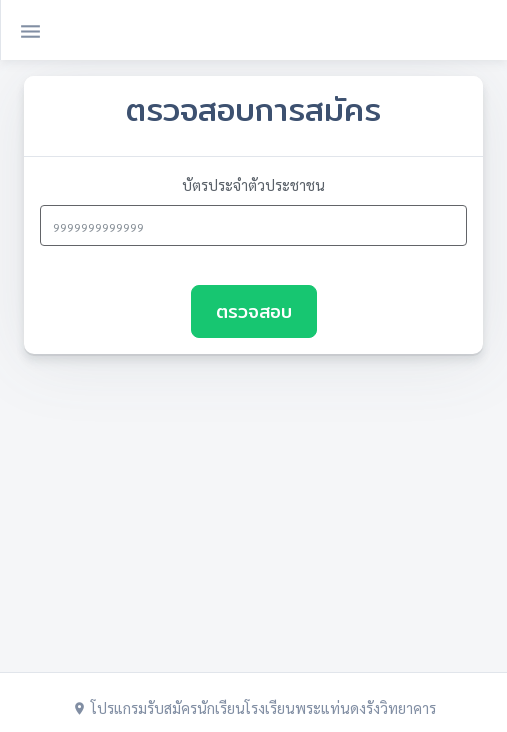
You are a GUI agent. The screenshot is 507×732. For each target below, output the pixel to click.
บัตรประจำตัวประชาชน (253, 184)
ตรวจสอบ (254, 311)
